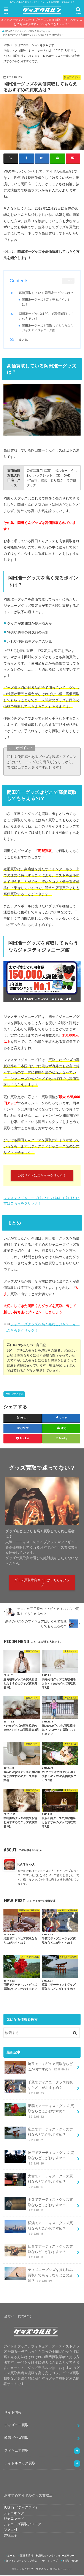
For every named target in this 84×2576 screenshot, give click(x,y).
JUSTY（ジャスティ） (21, 2507)
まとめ (23, 339)
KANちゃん (26, 1864)
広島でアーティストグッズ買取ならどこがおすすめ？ (39, 2134)
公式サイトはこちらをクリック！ (42, 1175)
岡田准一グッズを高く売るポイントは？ (46, 302)
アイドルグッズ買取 (19, 2463)
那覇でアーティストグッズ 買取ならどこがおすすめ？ (39, 2111)
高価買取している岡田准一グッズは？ (46, 293)
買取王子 (10, 2535)
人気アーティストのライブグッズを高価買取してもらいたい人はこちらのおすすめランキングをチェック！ (43, 22)
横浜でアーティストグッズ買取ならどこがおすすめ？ (39, 2228)
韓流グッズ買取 (16, 2438)
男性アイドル (16, 1394)
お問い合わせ (70, 2561)
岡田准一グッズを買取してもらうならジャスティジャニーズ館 (47, 328)
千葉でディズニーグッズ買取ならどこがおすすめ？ (39, 2087)
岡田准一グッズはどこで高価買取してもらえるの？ (46, 316)
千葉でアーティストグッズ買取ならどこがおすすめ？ (39, 2205)
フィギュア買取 (16, 2450)
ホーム (11, 2555)
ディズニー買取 (16, 2425)
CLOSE (68, 280)
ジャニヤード (13, 2518)
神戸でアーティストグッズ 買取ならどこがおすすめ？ (39, 2158)
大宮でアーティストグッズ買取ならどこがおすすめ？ (39, 2181)
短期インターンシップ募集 (21, 2561)
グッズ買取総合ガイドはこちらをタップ (42, 1582)
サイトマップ (50, 2561)
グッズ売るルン (40, 2569)
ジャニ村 (10, 2530)
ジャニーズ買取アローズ (22, 2524)
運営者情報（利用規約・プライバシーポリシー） (48, 2555)
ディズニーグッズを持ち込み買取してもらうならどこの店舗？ (39, 2275)
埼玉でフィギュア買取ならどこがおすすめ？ (39, 2067)
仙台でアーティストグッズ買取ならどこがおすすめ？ (39, 2251)
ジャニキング (13, 2513)
